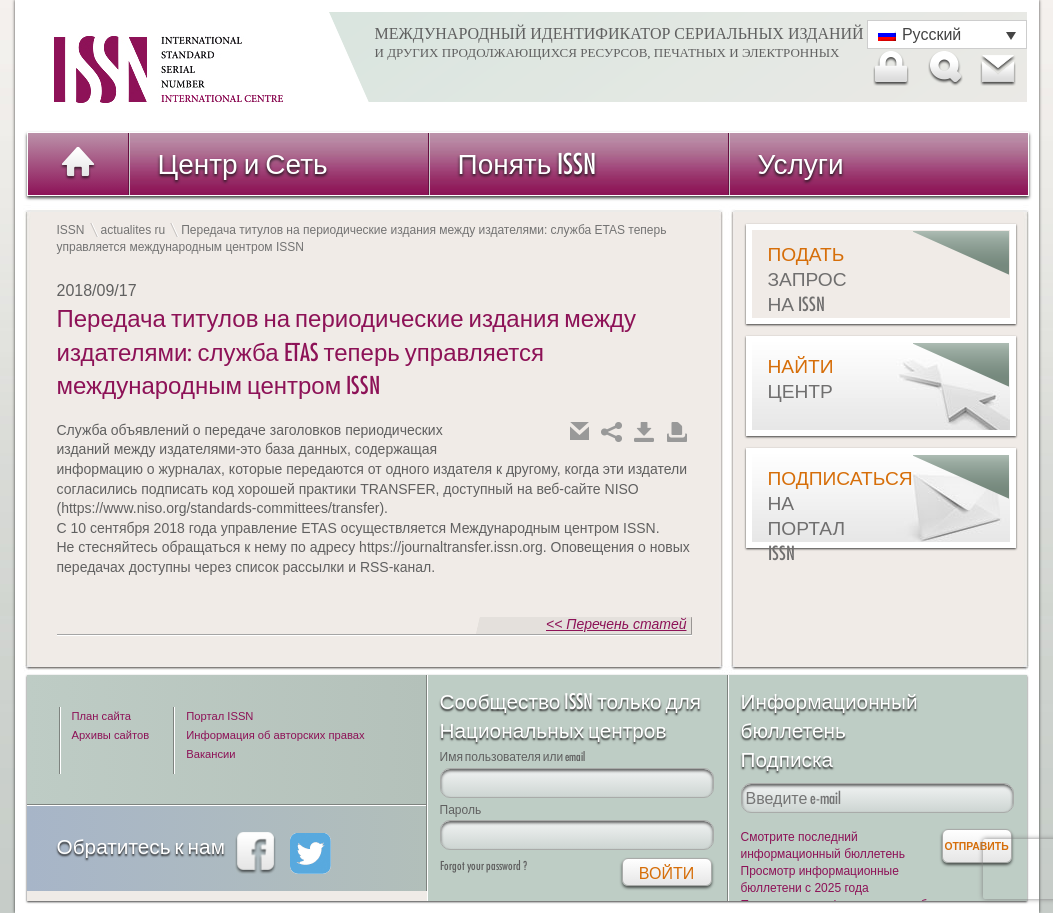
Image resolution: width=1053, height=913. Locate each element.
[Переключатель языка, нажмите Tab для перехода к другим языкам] (947, 34)
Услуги (801, 163)
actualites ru (133, 230)
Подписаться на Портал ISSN (818, 515)
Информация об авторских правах (275, 735)
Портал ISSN (219, 716)
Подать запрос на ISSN (807, 279)
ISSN (71, 230)
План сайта (101, 716)
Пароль (461, 809)
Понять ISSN (527, 163)
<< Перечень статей (616, 624)
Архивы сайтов (111, 735)
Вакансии (210, 754)
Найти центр (801, 378)
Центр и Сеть (243, 163)
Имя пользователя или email (513, 756)
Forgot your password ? (483, 865)
